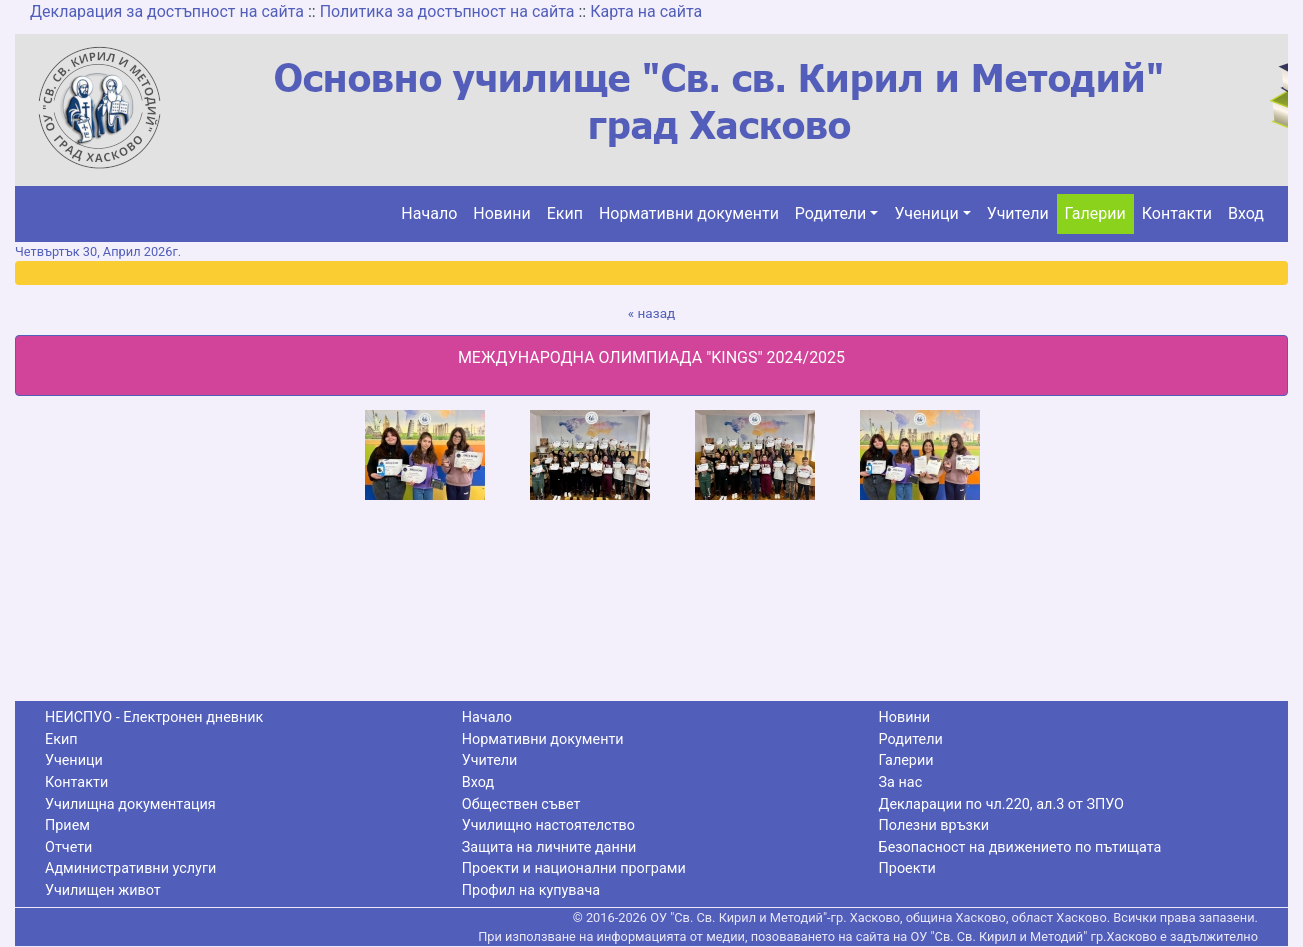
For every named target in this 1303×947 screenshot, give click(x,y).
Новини (501, 213)
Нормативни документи (689, 213)
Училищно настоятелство (548, 825)
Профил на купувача (531, 890)
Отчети (68, 847)
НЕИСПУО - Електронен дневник (154, 717)
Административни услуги (130, 868)
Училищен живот (103, 890)
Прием (67, 825)
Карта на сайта (646, 11)
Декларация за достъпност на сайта (167, 11)
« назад (652, 313)
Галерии (1095, 213)
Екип (565, 213)
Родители (830, 213)
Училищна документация (130, 804)
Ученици (926, 213)
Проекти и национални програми (574, 868)
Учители (1018, 213)
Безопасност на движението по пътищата (1020, 847)
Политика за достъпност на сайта (447, 11)
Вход (1246, 213)
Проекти (907, 868)
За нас (901, 782)
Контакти (1177, 213)
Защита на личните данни (549, 847)
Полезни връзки (934, 825)
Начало (429, 213)
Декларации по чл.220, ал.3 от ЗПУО (1001, 804)
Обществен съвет (521, 804)
